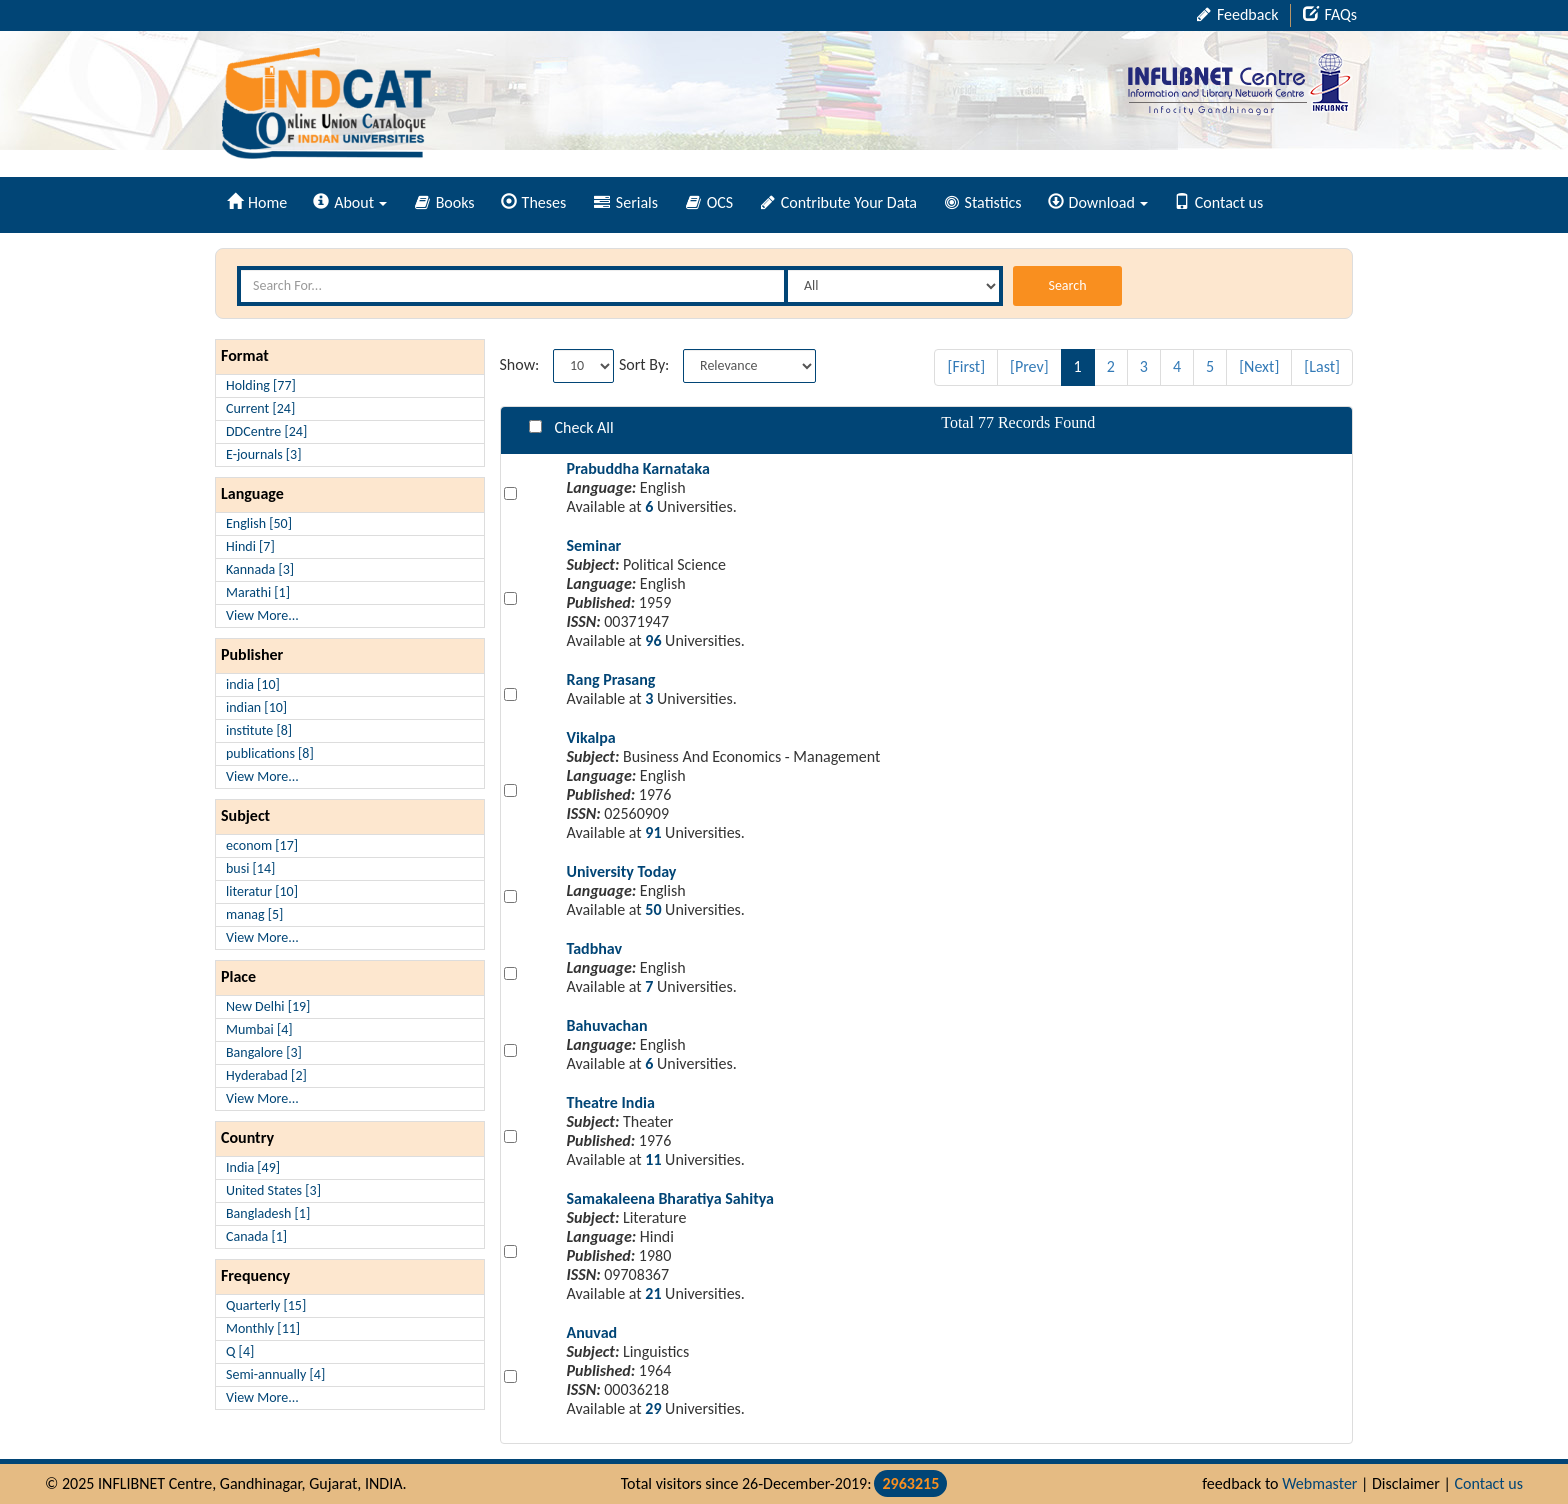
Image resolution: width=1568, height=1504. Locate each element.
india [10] (253, 684)
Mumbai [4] (259, 1029)
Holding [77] (261, 385)
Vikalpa (591, 737)
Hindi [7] (250, 546)
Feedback (1237, 14)
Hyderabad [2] (266, 1075)
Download (1098, 202)
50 (653, 909)
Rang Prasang (611, 679)
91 (653, 832)
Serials (626, 202)
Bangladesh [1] (268, 1213)
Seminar (594, 545)
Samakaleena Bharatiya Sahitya (670, 1198)
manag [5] (254, 914)
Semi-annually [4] (275, 1374)
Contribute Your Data (839, 202)
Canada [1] (256, 1236)
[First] (966, 366)
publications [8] (270, 753)
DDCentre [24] (266, 431)
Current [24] (260, 408)
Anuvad (592, 1332)
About (350, 202)
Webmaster (1319, 1483)
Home (257, 202)
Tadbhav (595, 948)
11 (653, 1159)
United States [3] (273, 1190)
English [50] (259, 523)
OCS (709, 202)
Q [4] (240, 1351)
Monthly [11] (263, 1328)
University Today (622, 871)
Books (445, 202)
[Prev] (1029, 366)
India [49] (253, 1167)
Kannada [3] (260, 569)
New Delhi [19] (268, 1006)
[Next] (1259, 366)
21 (653, 1293)
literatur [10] (262, 891)
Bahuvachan (607, 1025)
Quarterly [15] (266, 1305)
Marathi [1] (258, 592)
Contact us (1218, 202)
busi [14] (250, 868)
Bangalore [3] (264, 1052)
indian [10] (256, 707)
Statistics (983, 202)
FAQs (1330, 14)
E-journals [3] (264, 454)
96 (653, 640)
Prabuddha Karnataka (638, 468)
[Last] (1322, 366)
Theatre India (611, 1102)
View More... (262, 615)
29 (653, 1408)
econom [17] (262, 845)
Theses (534, 202)
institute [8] (259, 730)
